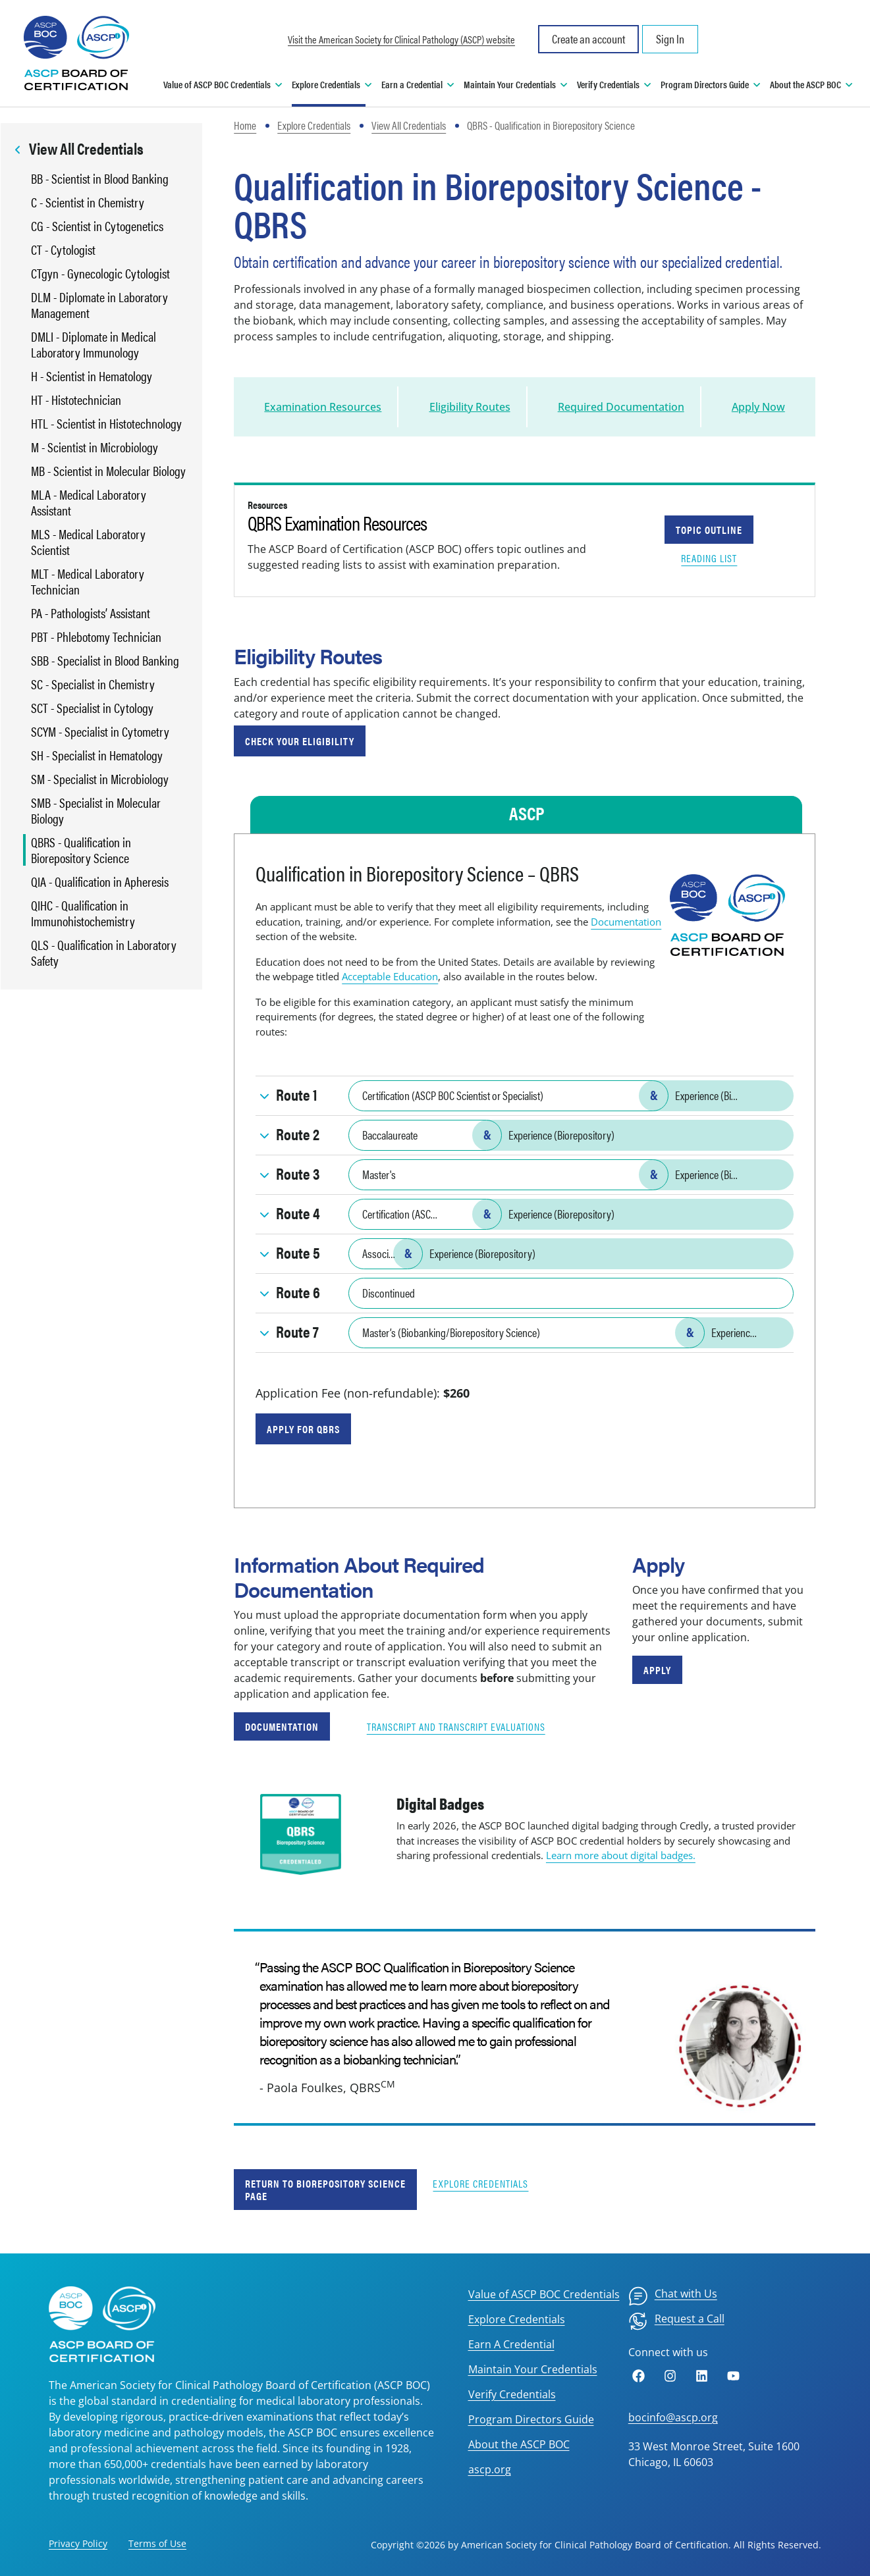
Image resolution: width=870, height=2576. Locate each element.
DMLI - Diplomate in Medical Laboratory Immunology (93, 344)
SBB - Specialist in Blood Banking (105, 660)
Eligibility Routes (469, 406)
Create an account (588, 38)
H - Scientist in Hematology (91, 376)
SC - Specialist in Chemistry (93, 684)
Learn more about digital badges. (620, 1855)
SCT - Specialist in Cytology (92, 708)
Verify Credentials (512, 2394)
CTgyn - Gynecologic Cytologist (100, 273)
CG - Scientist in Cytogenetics (97, 226)
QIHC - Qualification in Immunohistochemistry (83, 913)
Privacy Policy (78, 2543)
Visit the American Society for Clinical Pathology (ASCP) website (401, 39)
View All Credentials (408, 125)
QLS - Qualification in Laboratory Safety (104, 952)
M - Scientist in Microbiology (94, 447)
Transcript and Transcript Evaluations (456, 1726)
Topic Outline (709, 529)
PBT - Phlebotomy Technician (96, 636)
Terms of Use (157, 2543)
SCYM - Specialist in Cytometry (100, 731)
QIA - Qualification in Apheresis (100, 881)
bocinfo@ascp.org (673, 2417)
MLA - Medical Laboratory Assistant (88, 502)
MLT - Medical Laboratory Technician (87, 581)
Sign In (670, 38)
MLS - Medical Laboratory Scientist (88, 542)
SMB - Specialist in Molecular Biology (96, 810)
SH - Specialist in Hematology (97, 755)
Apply (657, 1669)
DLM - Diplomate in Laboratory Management (99, 305)
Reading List (709, 557)
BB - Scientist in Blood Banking (100, 178)
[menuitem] (672, 2296)
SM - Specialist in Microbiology (100, 779)
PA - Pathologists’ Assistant (90, 613)
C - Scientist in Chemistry (87, 202)
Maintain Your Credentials (532, 2369)
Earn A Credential (511, 2344)
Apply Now (758, 406)
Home (245, 125)
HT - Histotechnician (76, 399)
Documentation (626, 921)
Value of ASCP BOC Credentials (544, 2294)
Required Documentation (621, 406)
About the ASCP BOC (519, 2444)
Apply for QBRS (303, 1428)
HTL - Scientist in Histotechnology (106, 423)
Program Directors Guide (531, 2419)
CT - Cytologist (63, 249)
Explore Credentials (313, 125)
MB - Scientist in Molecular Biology (108, 471)
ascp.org (489, 2469)
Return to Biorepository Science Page (325, 2189)
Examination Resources (322, 406)
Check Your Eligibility (299, 741)
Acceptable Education (390, 976)
